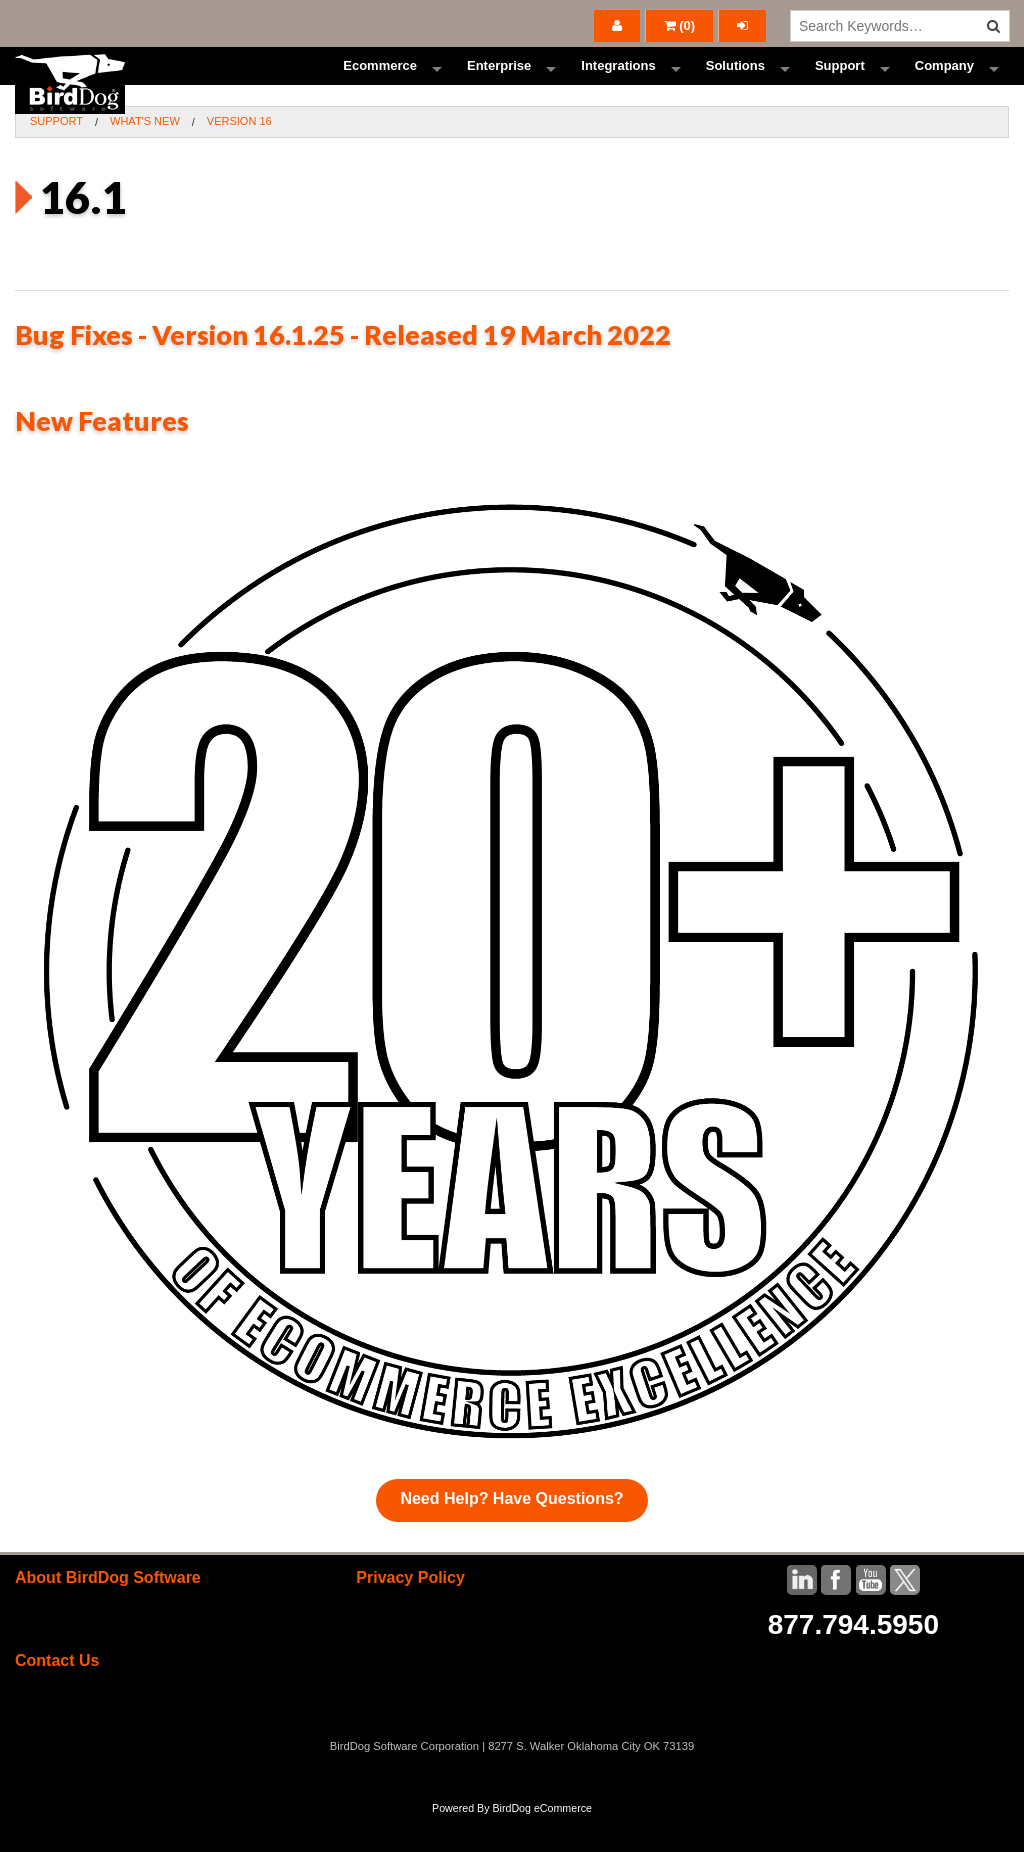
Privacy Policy (410, 1613)
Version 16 (239, 158)
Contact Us (57, 1697)
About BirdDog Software (108, 1613)
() (680, 25)
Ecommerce (380, 84)
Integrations (618, 84)
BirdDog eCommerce (542, 1844)
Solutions (735, 84)
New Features (102, 457)
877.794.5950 (853, 1660)
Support (840, 84)
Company (944, 84)
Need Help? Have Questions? (511, 1534)
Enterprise (499, 84)
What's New (145, 158)
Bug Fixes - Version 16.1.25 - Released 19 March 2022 (343, 370)
